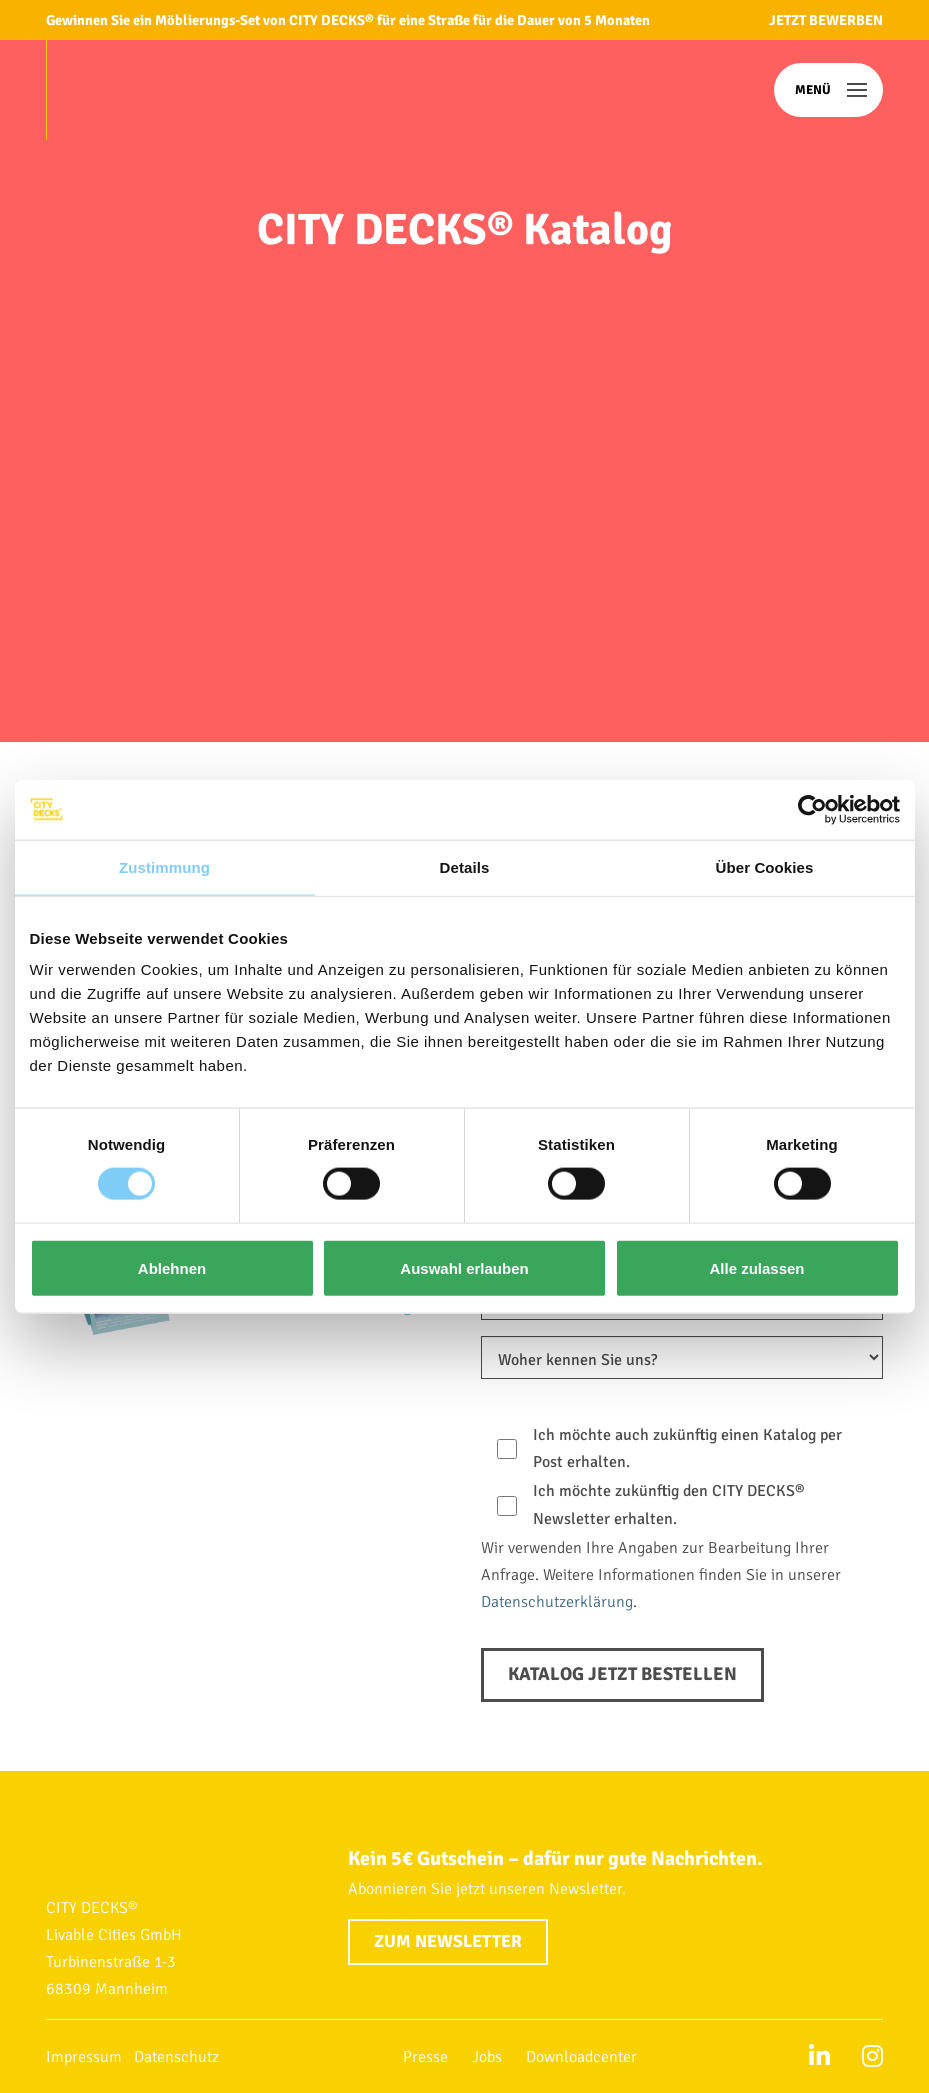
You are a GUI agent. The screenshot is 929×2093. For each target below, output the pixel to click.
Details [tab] (465, 866)
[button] (828, 90)
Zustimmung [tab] (164, 866)
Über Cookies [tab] (765, 866)
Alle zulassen (756, 1267)
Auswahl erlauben (464, 1267)
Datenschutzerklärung (557, 1602)
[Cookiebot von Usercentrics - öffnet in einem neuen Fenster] (812, 809)
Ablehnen (172, 1267)
